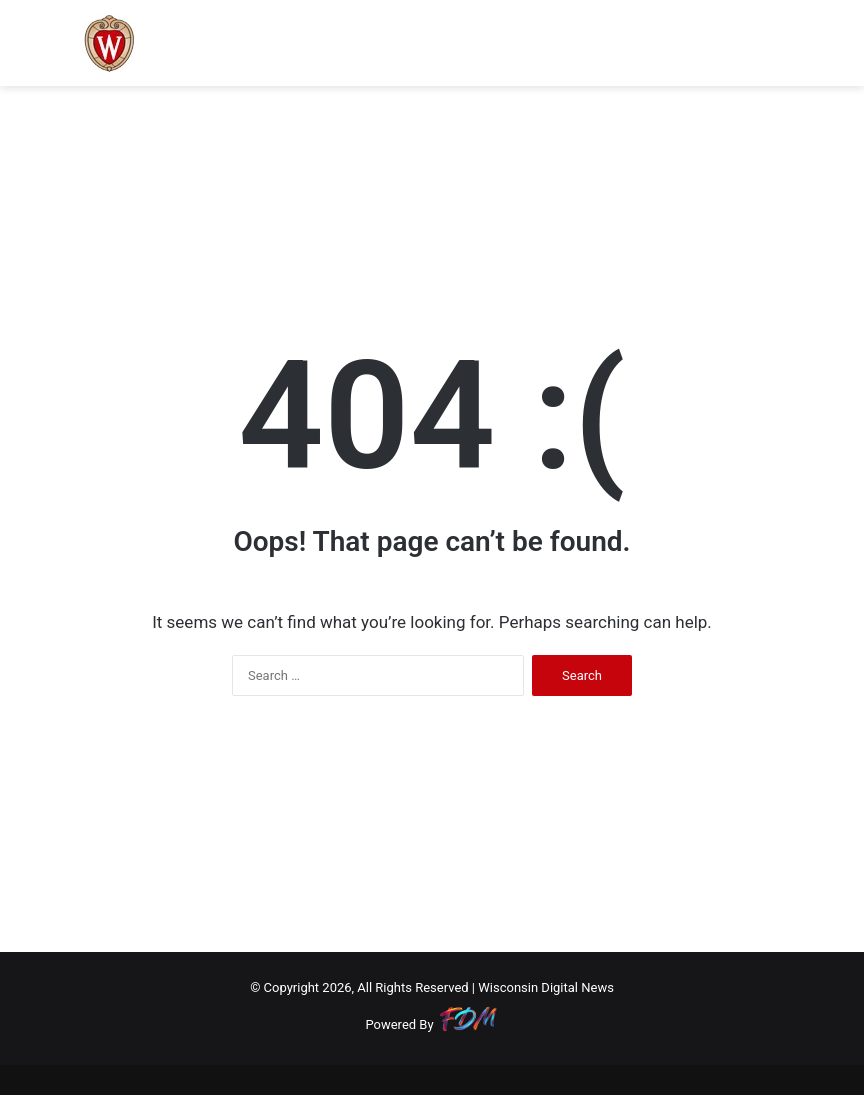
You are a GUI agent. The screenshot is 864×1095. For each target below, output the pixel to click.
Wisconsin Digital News (546, 987)
